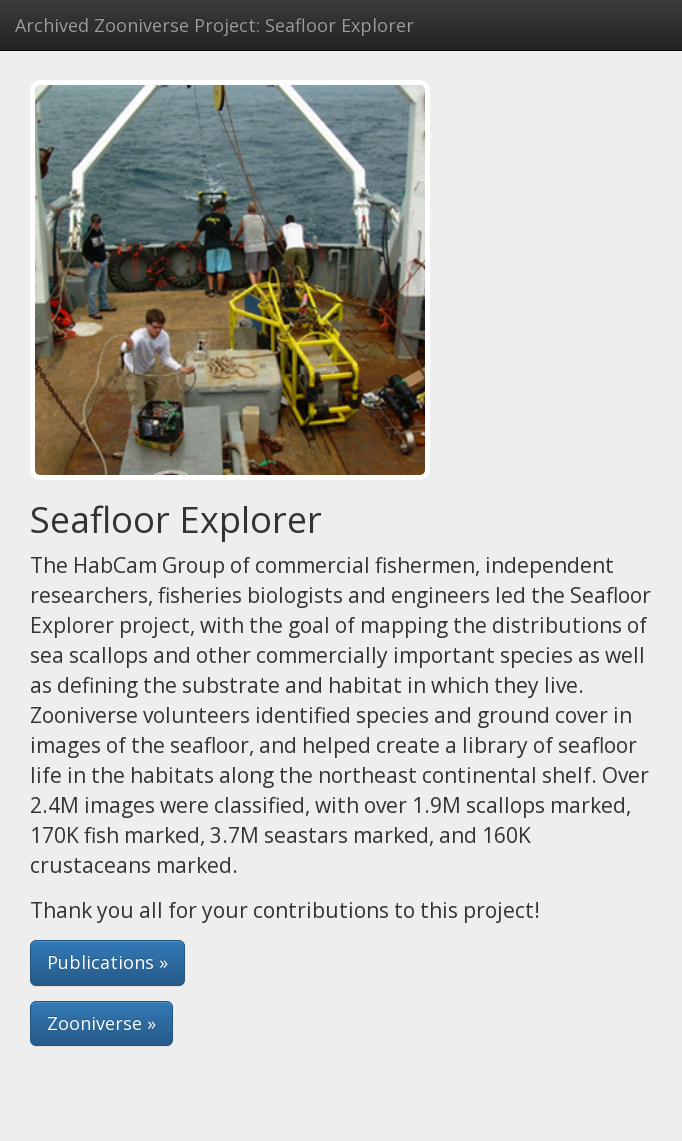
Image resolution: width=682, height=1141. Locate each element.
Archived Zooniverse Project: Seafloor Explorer (214, 25)
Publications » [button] (107, 962)
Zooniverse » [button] (101, 1023)
